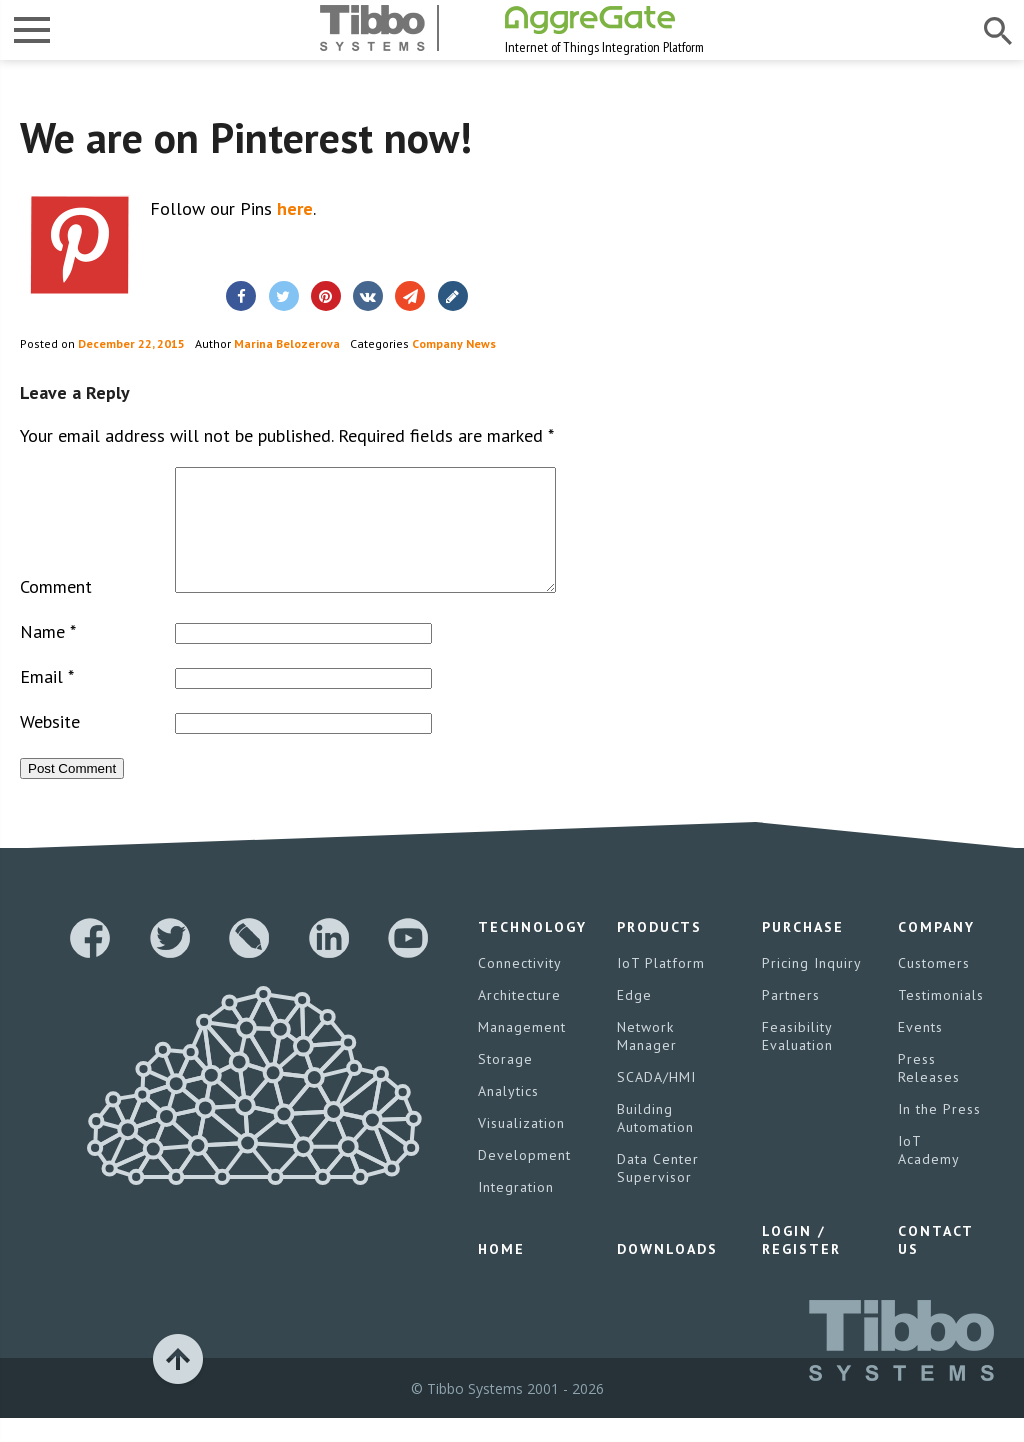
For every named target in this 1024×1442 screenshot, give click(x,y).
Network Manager (647, 1060)
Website (50, 745)
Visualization (521, 1147)
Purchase (803, 951)
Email (47, 700)
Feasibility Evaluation (797, 1060)
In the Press (939, 1133)
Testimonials (941, 1019)
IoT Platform (661, 987)
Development (524, 1179)
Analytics (508, 1115)
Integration (516, 1211)
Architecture (519, 1019)
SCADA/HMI (656, 1101)
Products (659, 951)
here (295, 208)
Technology (532, 951)
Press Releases (929, 1092)
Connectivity (520, 987)
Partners (791, 1019)
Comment (56, 610)
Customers (934, 987)
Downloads (667, 1273)
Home (501, 1273)
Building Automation (655, 1142)
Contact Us (935, 1264)
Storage (505, 1083)
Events (920, 1051)
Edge (634, 1019)
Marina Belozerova (287, 343)
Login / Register (801, 1264)
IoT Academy (929, 1174)
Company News (454, 343)
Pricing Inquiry (812, 987)
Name (48, 655)
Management (522, 1051)
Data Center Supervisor (658, 1192)
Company (936, 951)
